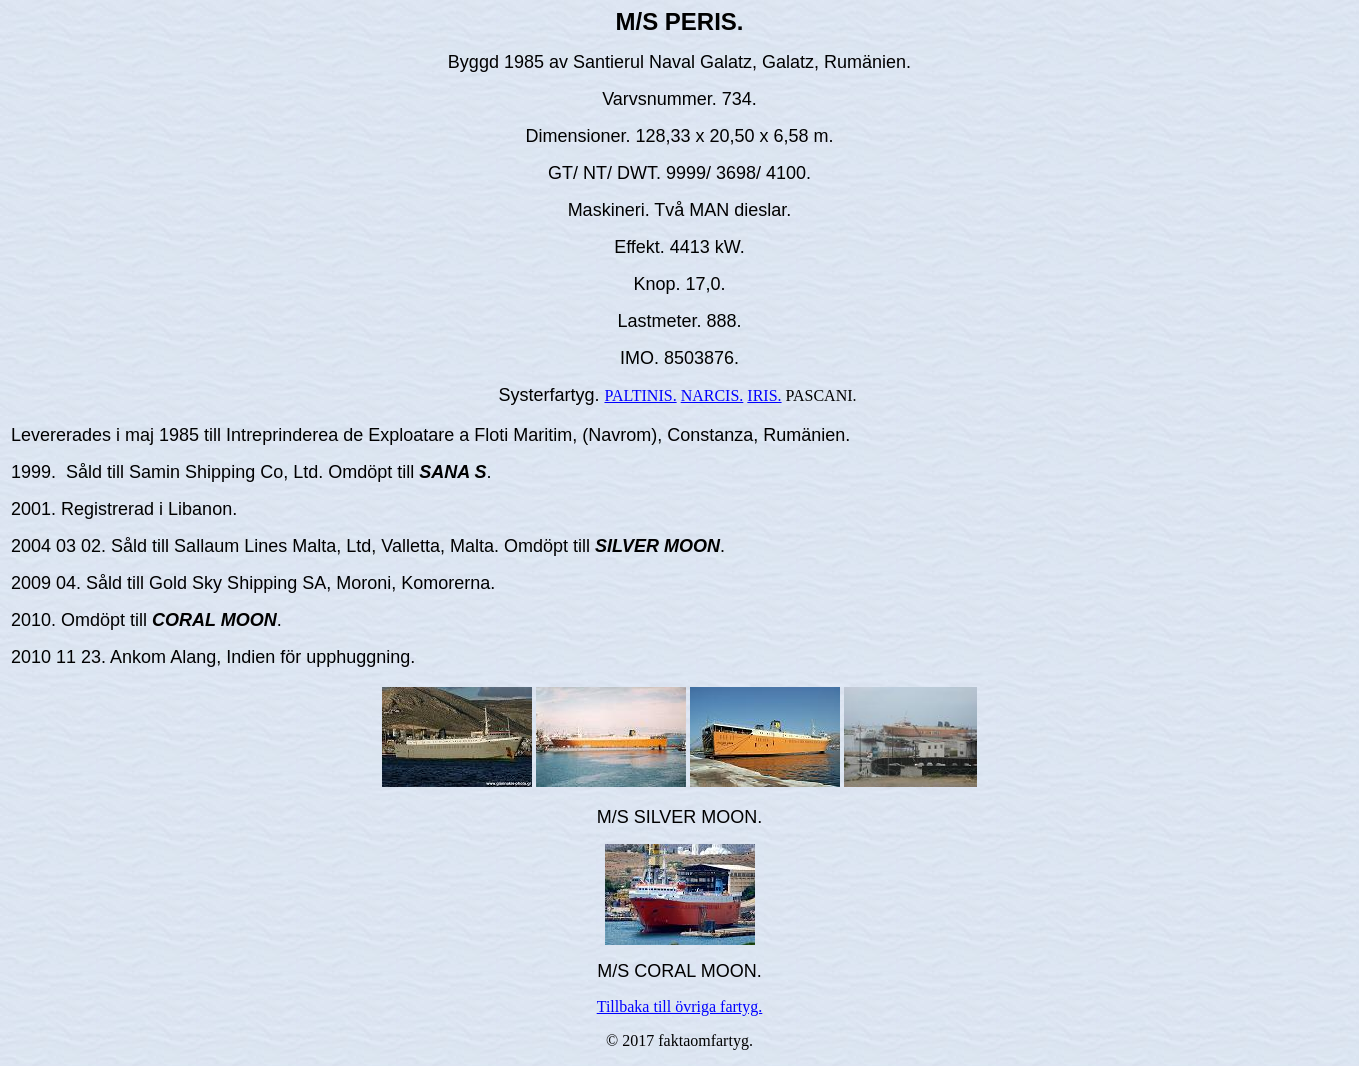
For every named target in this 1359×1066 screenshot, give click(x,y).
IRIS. (764, 395)
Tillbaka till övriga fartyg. (680, 1006)
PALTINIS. (640, 395)
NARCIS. (712, 395)
